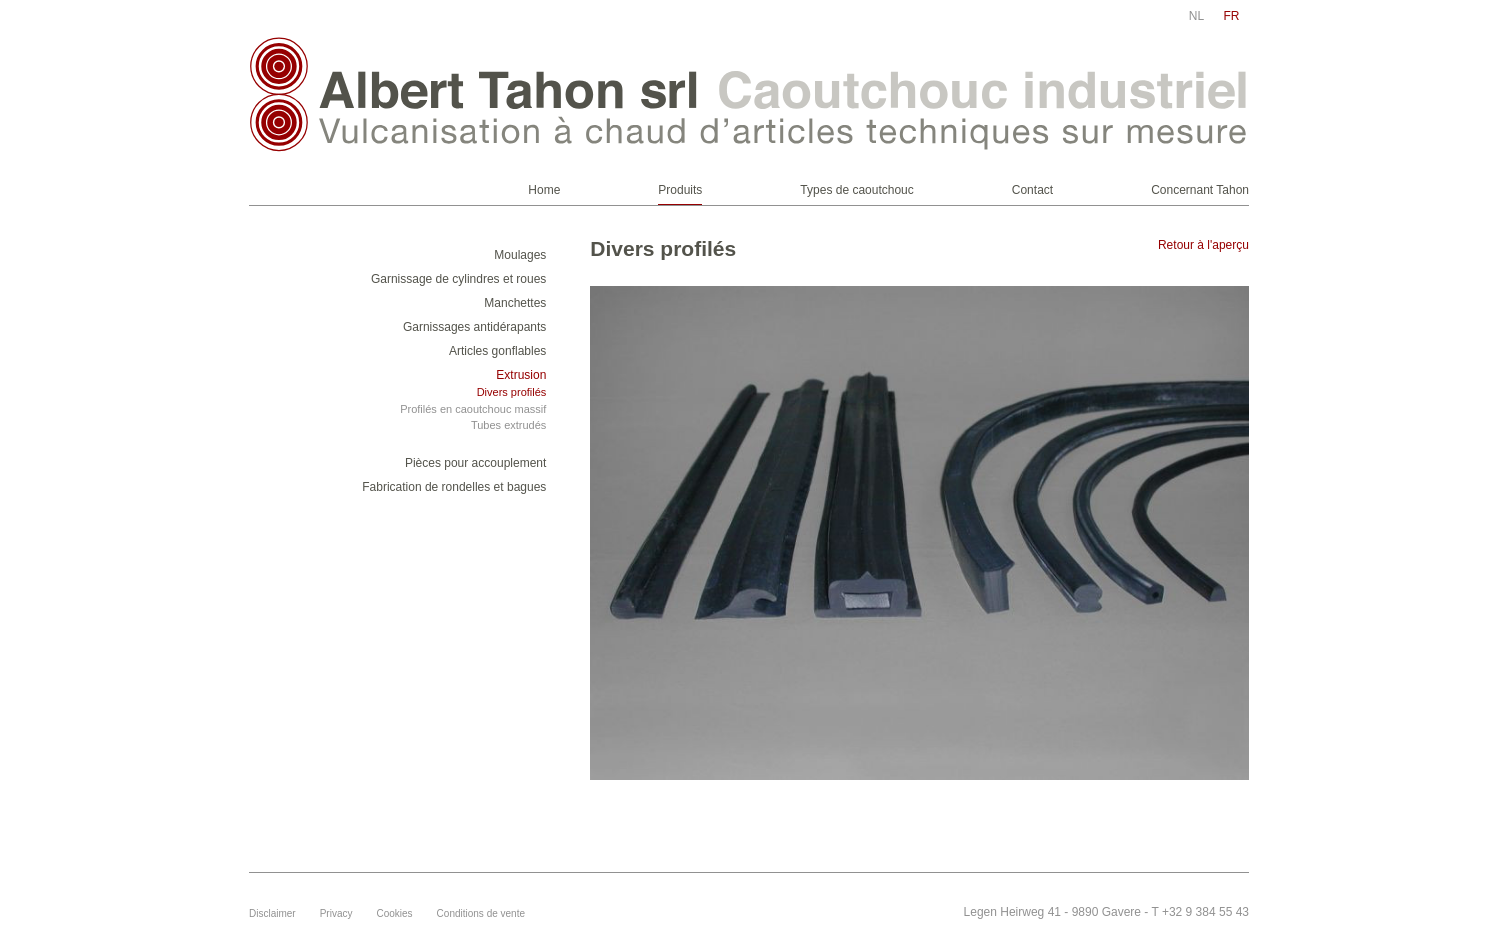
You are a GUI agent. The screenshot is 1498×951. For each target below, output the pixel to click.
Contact (1032, 190)
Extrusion (521, 375)
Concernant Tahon (1200, 190)
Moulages (520, 255)
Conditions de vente (481, 913)
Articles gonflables (497, 351)
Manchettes (515, 303)
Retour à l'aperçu (1203, 245)
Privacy (336, 913)
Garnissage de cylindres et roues (458, 279)
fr (1232, 16)
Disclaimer (272, 913)
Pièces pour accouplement (475, 463)
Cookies (394, 913)
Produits (680, 190)
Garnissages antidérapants (474, 327)
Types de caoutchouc (856, 190)
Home (544, 190)
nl (1196, 16)
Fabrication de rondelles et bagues (454, 487)
